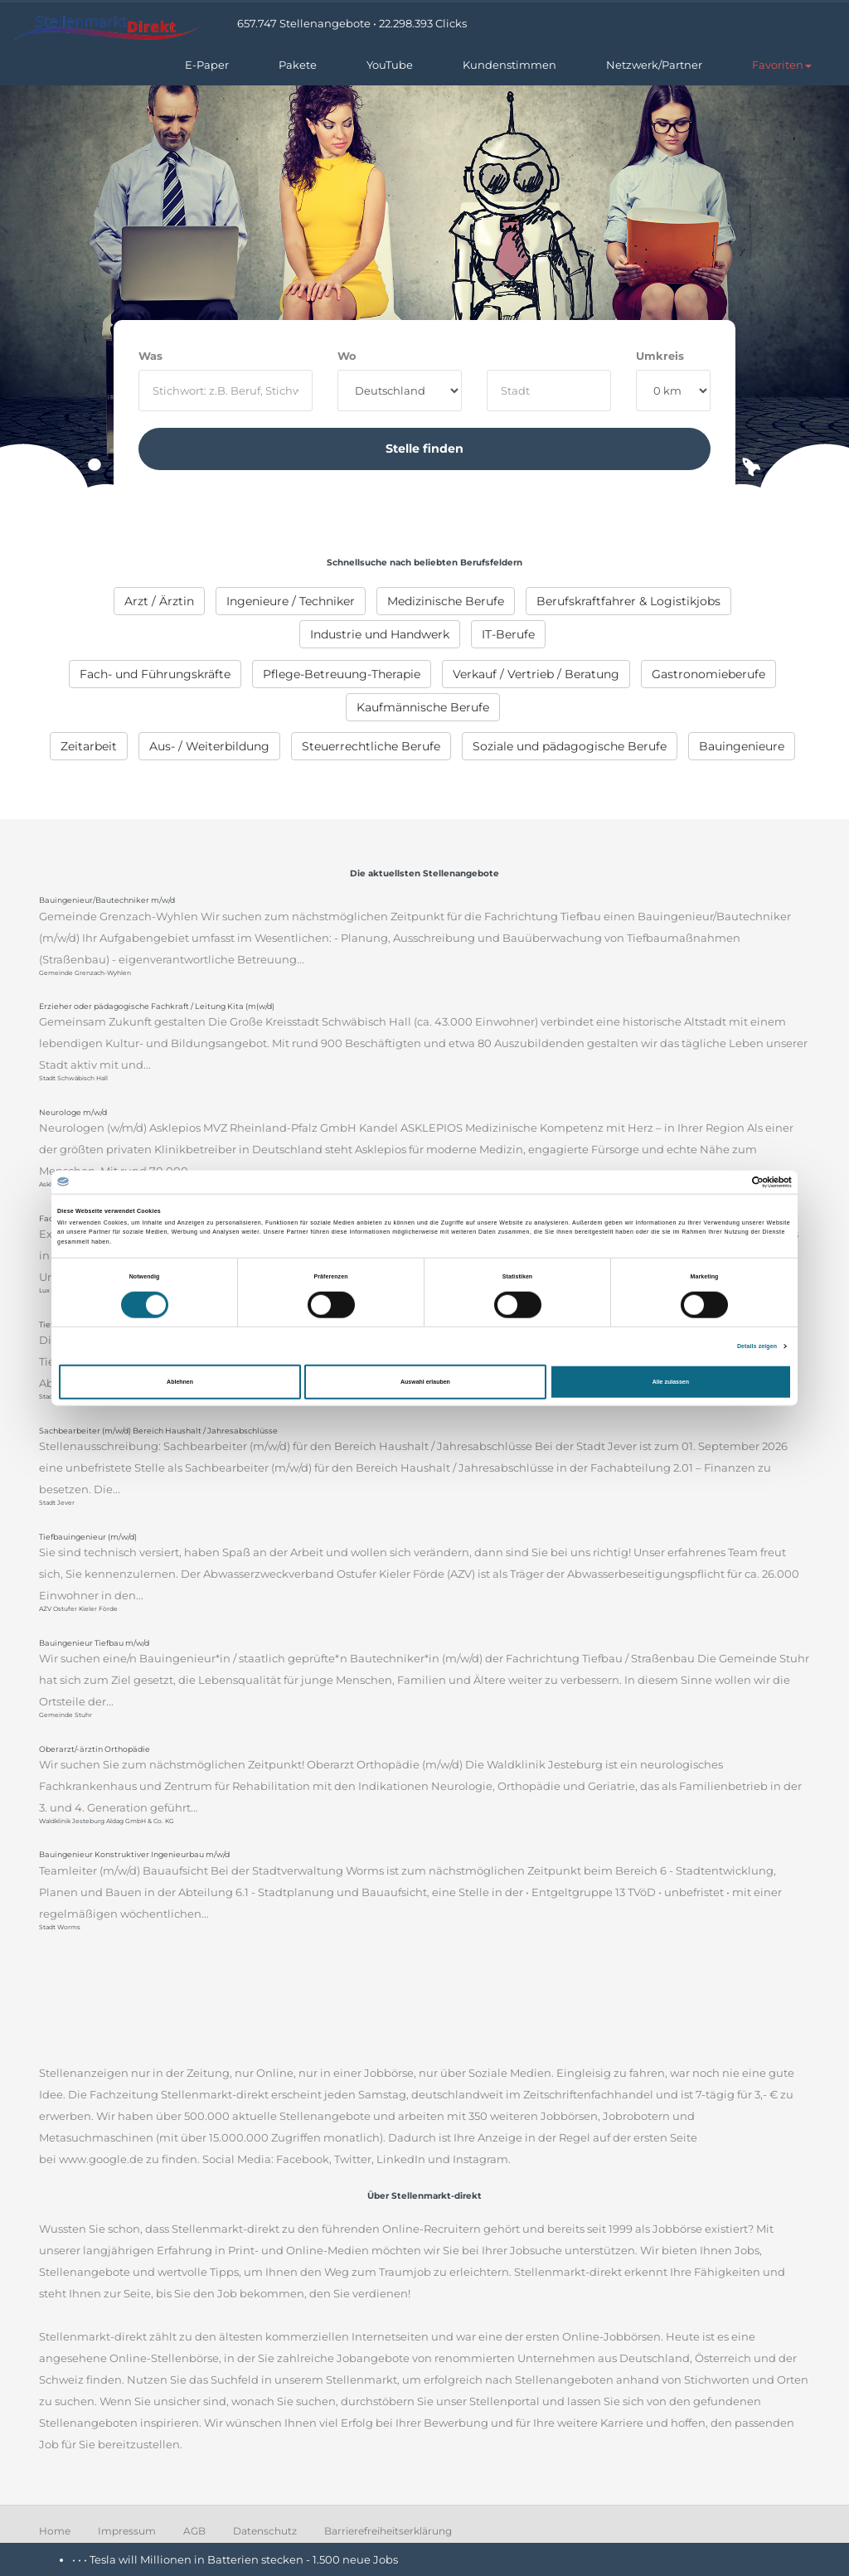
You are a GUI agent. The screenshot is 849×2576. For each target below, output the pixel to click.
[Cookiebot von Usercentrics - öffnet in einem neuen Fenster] (719, 1181)
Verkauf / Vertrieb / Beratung (536, 674)
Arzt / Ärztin (159, 601)
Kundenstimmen (509, 64)
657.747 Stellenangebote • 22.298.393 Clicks (352, 23)
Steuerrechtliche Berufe (371, 746)
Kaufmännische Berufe (423, 707)
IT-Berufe (508, 634)
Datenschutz (265, 2531)
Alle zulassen (671, 1382)
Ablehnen (180, 1382)
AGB (194, 2531)
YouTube (389, 64)
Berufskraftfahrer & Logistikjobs (628, 601)
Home (54, 2531)
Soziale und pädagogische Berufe (570, 746)
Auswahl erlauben (425, 1382)
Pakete (298, 64)
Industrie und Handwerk (379, 634)
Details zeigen (757, 1345)
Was (150, 355)
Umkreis (660, 355)
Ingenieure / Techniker (290, 601)
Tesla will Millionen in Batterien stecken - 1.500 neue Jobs (244, 2559)
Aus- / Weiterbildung (209, 746)
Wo (347, 355)
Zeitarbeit (89, 746)
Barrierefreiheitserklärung (388, 2531)
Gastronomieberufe (708, 674)
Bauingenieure (741, 746)
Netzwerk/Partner (654, 64)
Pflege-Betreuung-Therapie (341, 674)
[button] (782, 64)
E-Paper (207, 64)
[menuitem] (159, 601)
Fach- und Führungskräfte (155, 674)
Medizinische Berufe (445, 601)
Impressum (127, 2531)
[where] (549, 390)
